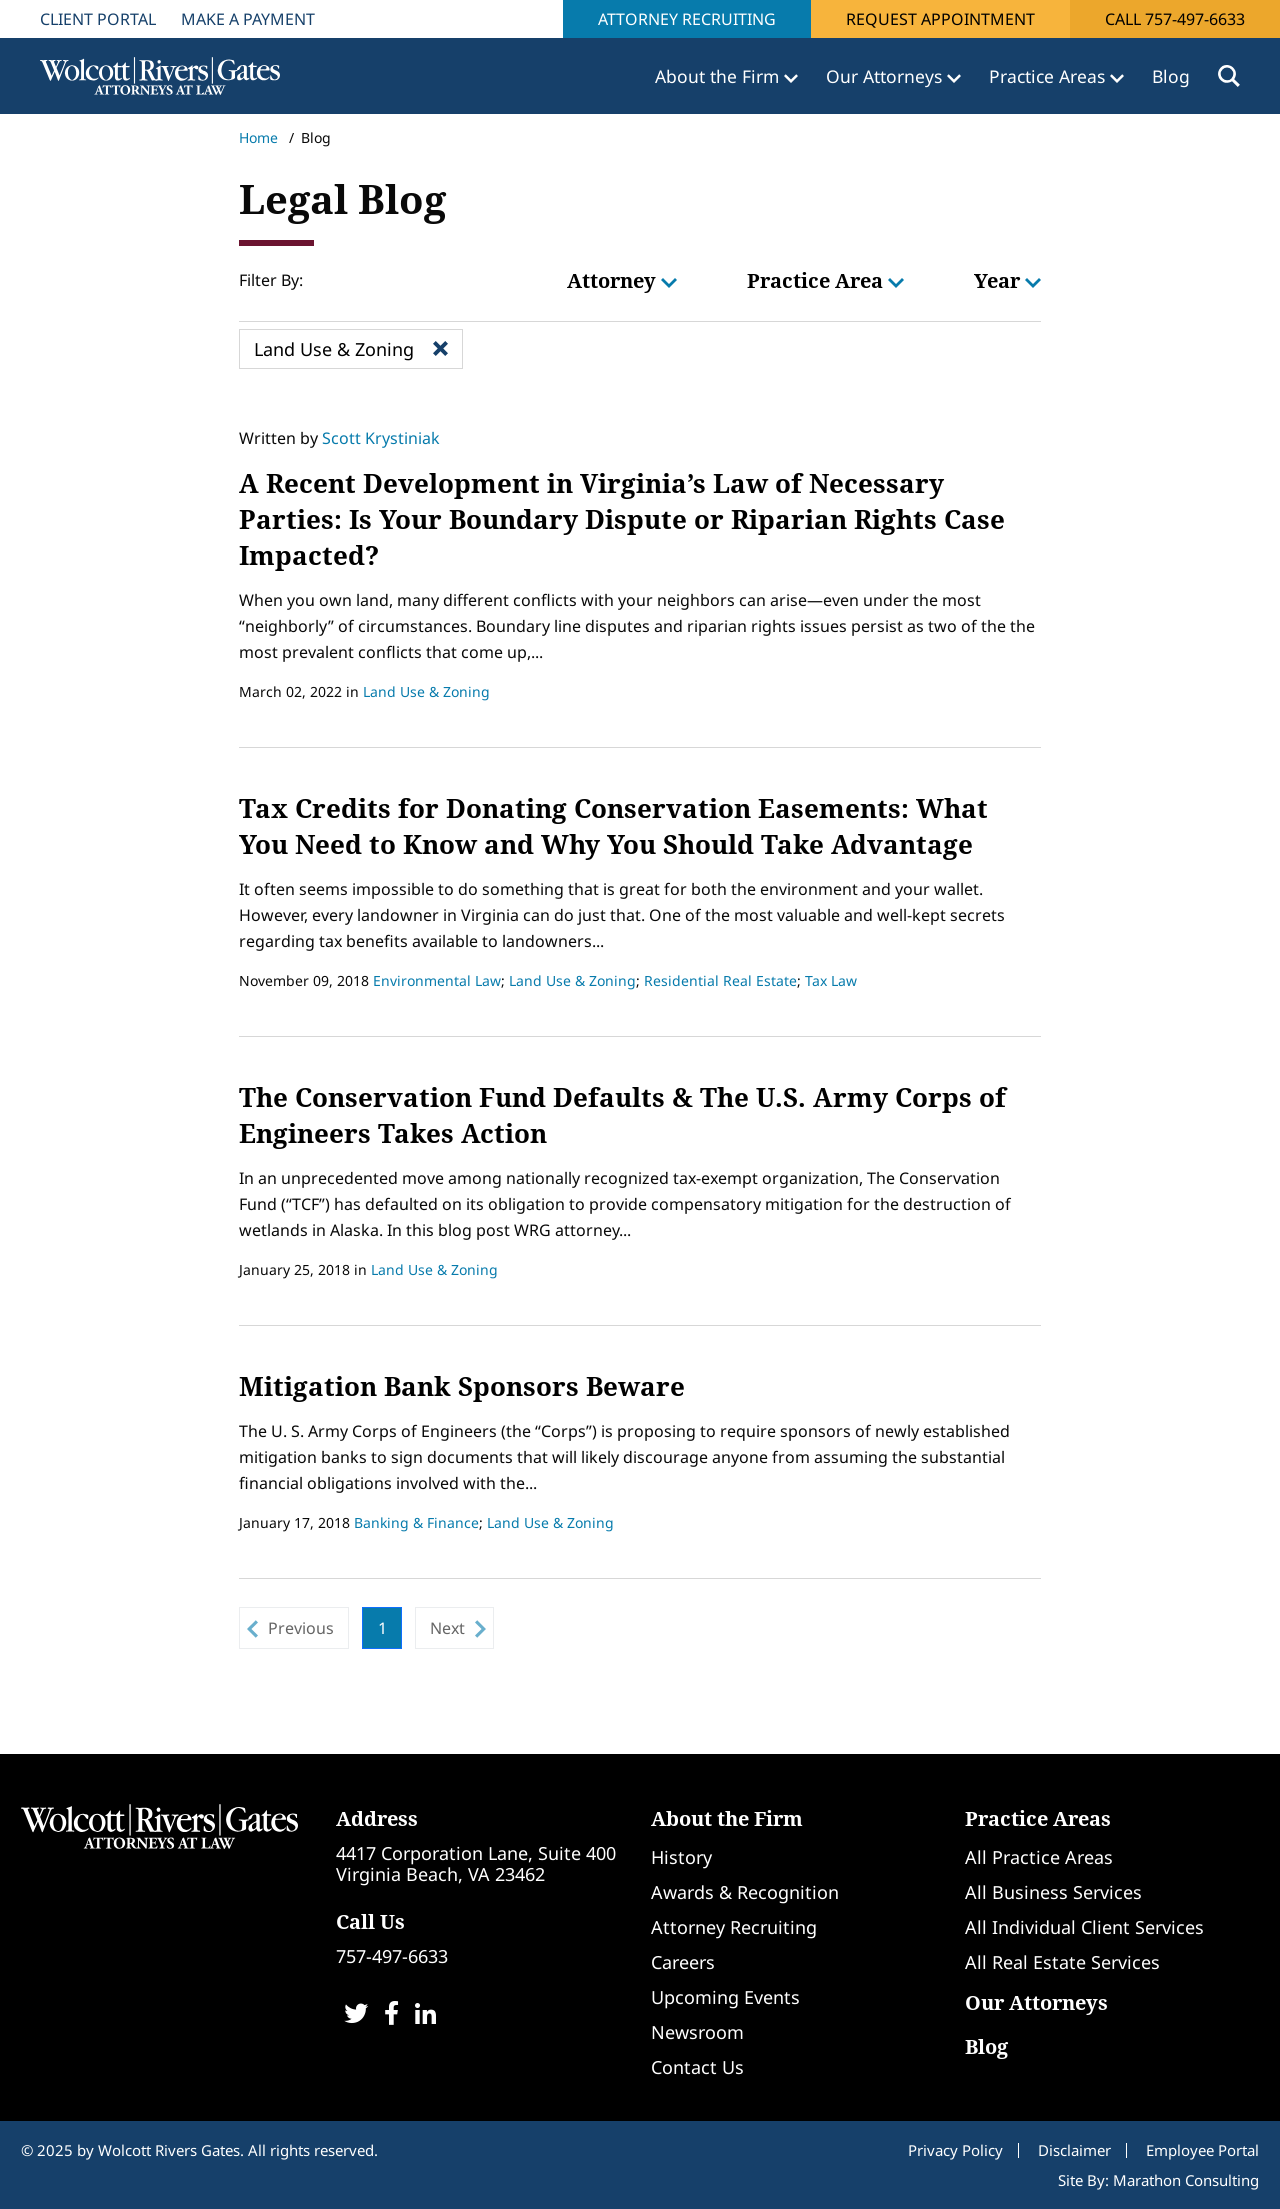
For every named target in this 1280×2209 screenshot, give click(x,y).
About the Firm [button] (719, 76)
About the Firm (727, 1818)
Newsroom (697, 2032)
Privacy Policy (955, 2150)
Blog (1171, 76)
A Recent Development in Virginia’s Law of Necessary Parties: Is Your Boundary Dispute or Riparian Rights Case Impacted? (622, 519)
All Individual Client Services (1084, 1927)
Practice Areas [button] (1049, 76)
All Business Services (1053, 1892)
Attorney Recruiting (687, 19)
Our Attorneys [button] (886, 76)
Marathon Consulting (1186, 2180)
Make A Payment (248, 19)
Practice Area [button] (825, 280)
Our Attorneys (1036, 2002)
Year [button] (1007, 280)
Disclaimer (1074, 2150)
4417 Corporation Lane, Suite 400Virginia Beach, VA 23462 (476, 1863)
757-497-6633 (392, 1956)
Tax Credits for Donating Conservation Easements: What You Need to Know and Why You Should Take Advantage (613, 826)
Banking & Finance (416, 1522)
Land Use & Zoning (426, 691)
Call (1175, 19)
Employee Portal (1202, 2150)
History (681, 1857)
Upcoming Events (725, 1997)
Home (258, 137)
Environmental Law (437, 980)
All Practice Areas (1039, 1857)
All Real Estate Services (1062, 1962)
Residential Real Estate (720, 980)
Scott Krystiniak (381, 438)
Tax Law (831, 980)
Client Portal (98, 19)
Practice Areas (1038, 1818)
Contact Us (697, 2067)
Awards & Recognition (745, 1892)
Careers (683, 1962)
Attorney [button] (622, 280)
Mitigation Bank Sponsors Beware (462, 1386)
